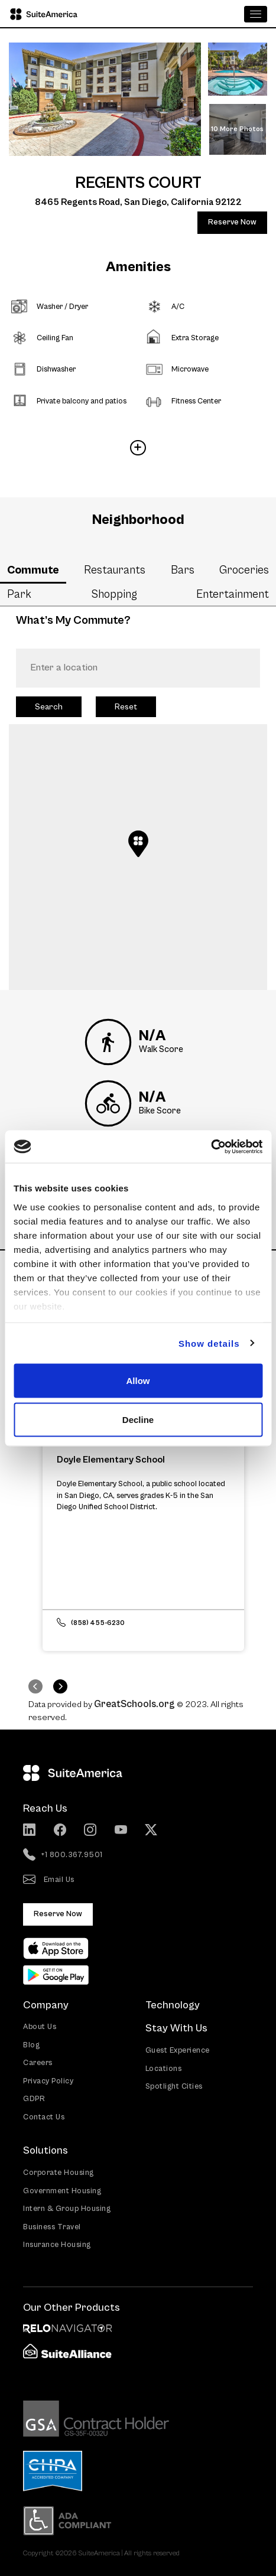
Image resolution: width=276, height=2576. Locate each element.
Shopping (114, 594)
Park (19, 594)
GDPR (34, 2099)
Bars (182, 570)
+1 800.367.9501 (63, 1855)
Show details (209, 1343)
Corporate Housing (58, 2172)
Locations (163, 2068)
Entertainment (232, 594)
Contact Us (43, 2117)
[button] (138, 844)
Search (49, 707)
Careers (38, 2063)
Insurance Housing (57, 2244)
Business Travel (52, 2227)
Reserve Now (232, 222)
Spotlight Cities (174, 2086)
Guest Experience (177, 2050)
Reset (126, 707)
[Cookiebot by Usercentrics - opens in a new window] (210, 1146)
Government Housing (62, 2191)
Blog (31, 2045)
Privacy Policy (48, 2081)
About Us (39, 2027)
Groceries (244, 570)
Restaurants (114, 570)
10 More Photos (237, 129)
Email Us (48, 1880)
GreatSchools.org (134, 1704)
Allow (138, 1381)
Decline (138, 1419)
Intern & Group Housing (67, 2208)
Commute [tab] (33, 570)
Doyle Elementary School (111, 1459)
